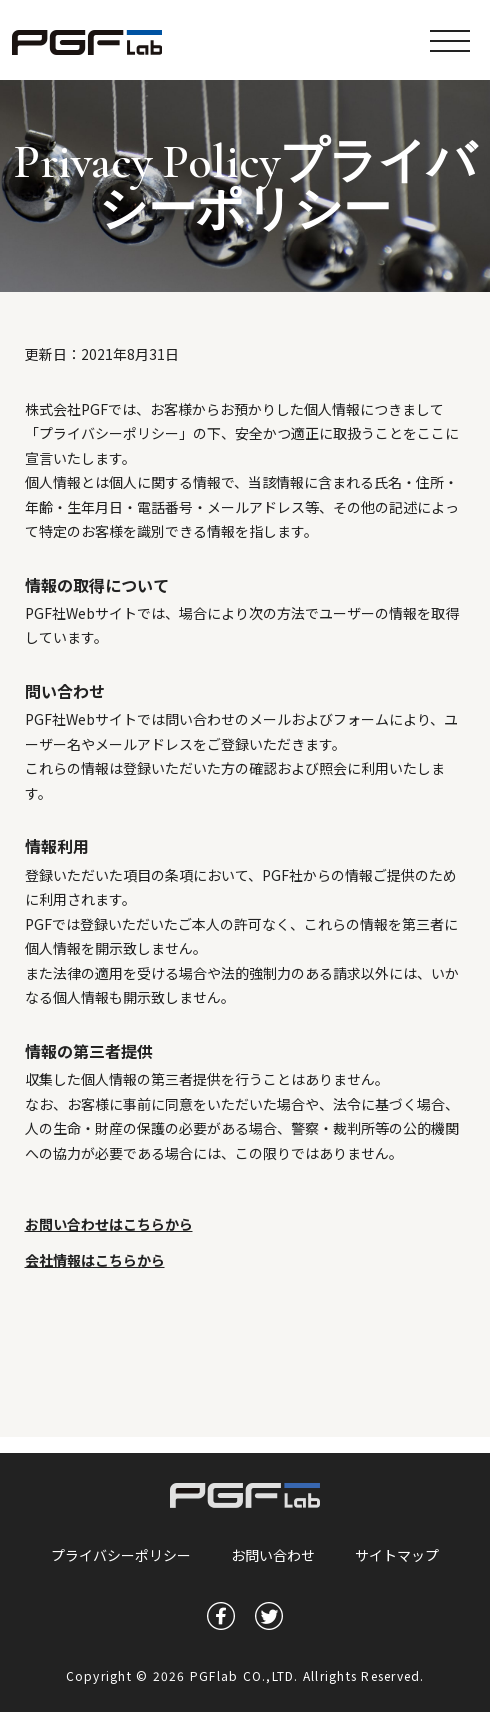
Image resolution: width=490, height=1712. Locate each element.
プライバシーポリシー (121, 1555)
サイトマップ (397, 1555)
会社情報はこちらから (95, 1260)
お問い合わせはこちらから (109, 1224)
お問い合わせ (273, 1555)
